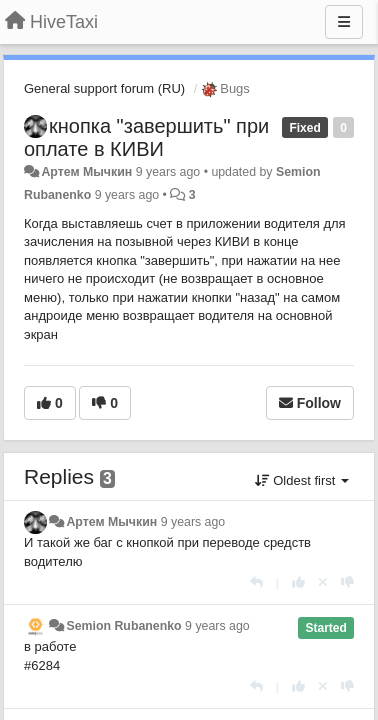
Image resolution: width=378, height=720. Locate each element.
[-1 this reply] (347, 582)
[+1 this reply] (298, 582)
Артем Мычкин (86, 172)
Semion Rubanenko (123, 626)
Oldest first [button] (302, 480)
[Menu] (344, 22)
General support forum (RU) (104, 88)
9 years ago (193, 522)
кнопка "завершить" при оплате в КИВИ (146, 137)
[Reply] (256, 582)
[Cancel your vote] (323, 582)
